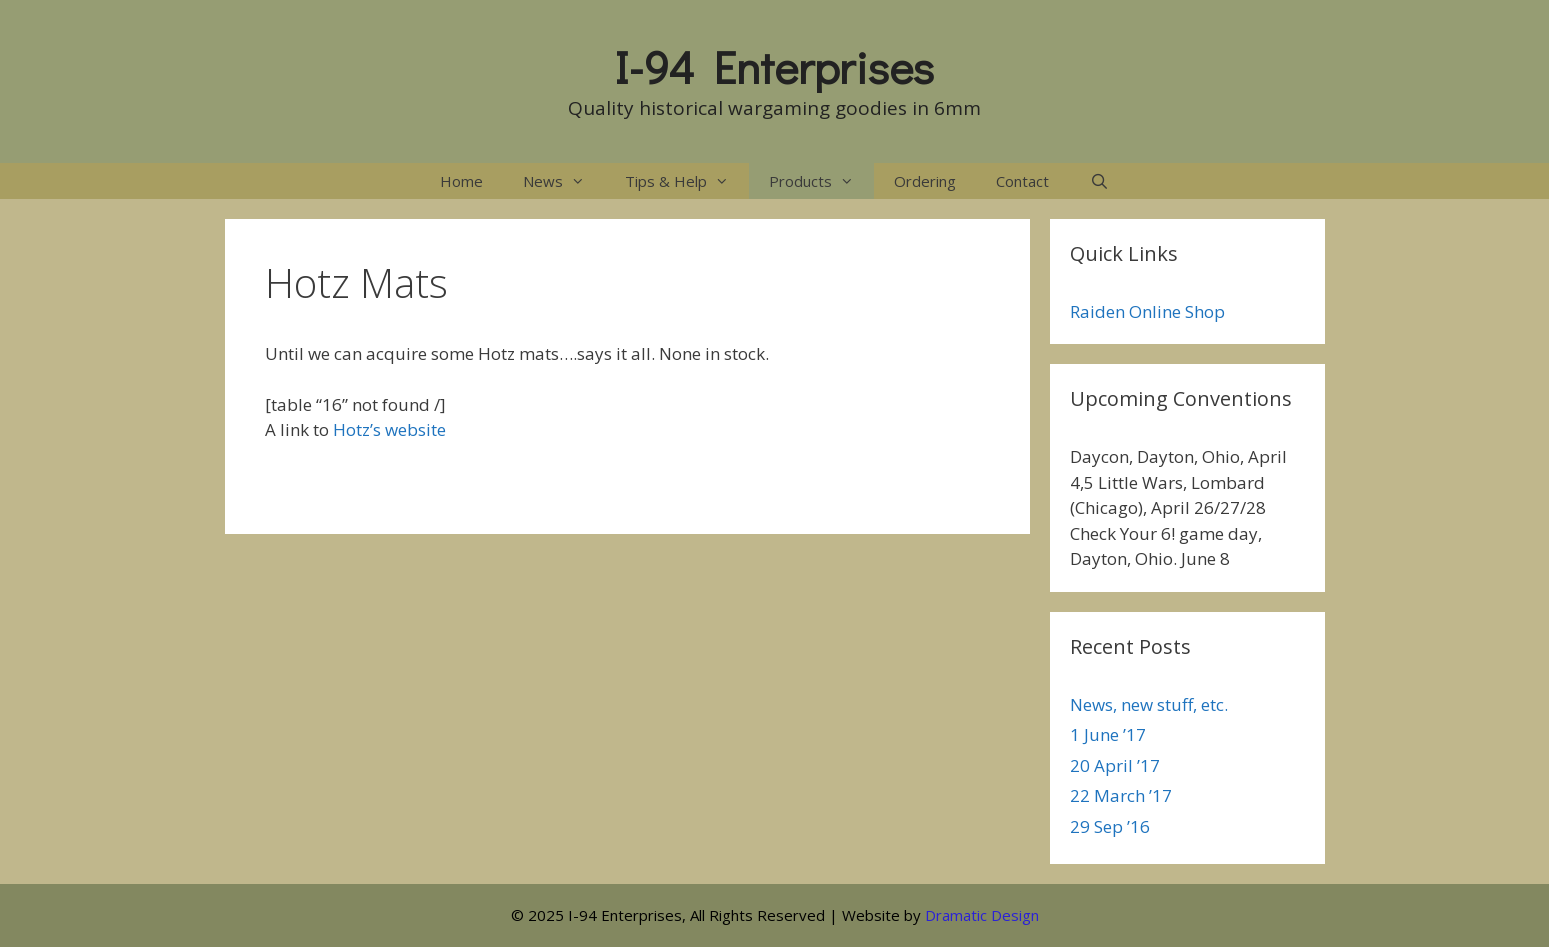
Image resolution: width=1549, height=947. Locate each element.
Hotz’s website (389, 429)
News (564, 181)
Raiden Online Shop (1147, 311)
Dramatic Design (982, 915)
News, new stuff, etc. (1149, 704)
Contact (1022, 181)
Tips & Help (687, 181)
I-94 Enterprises (774, 66)
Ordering (925, 181)
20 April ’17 (1115, 765)
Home (461, 181)
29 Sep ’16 (1110, 826)
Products (821, 181)
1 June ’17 (1108, 734)
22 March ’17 (1121, 795)
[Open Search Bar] (1098, 181)
